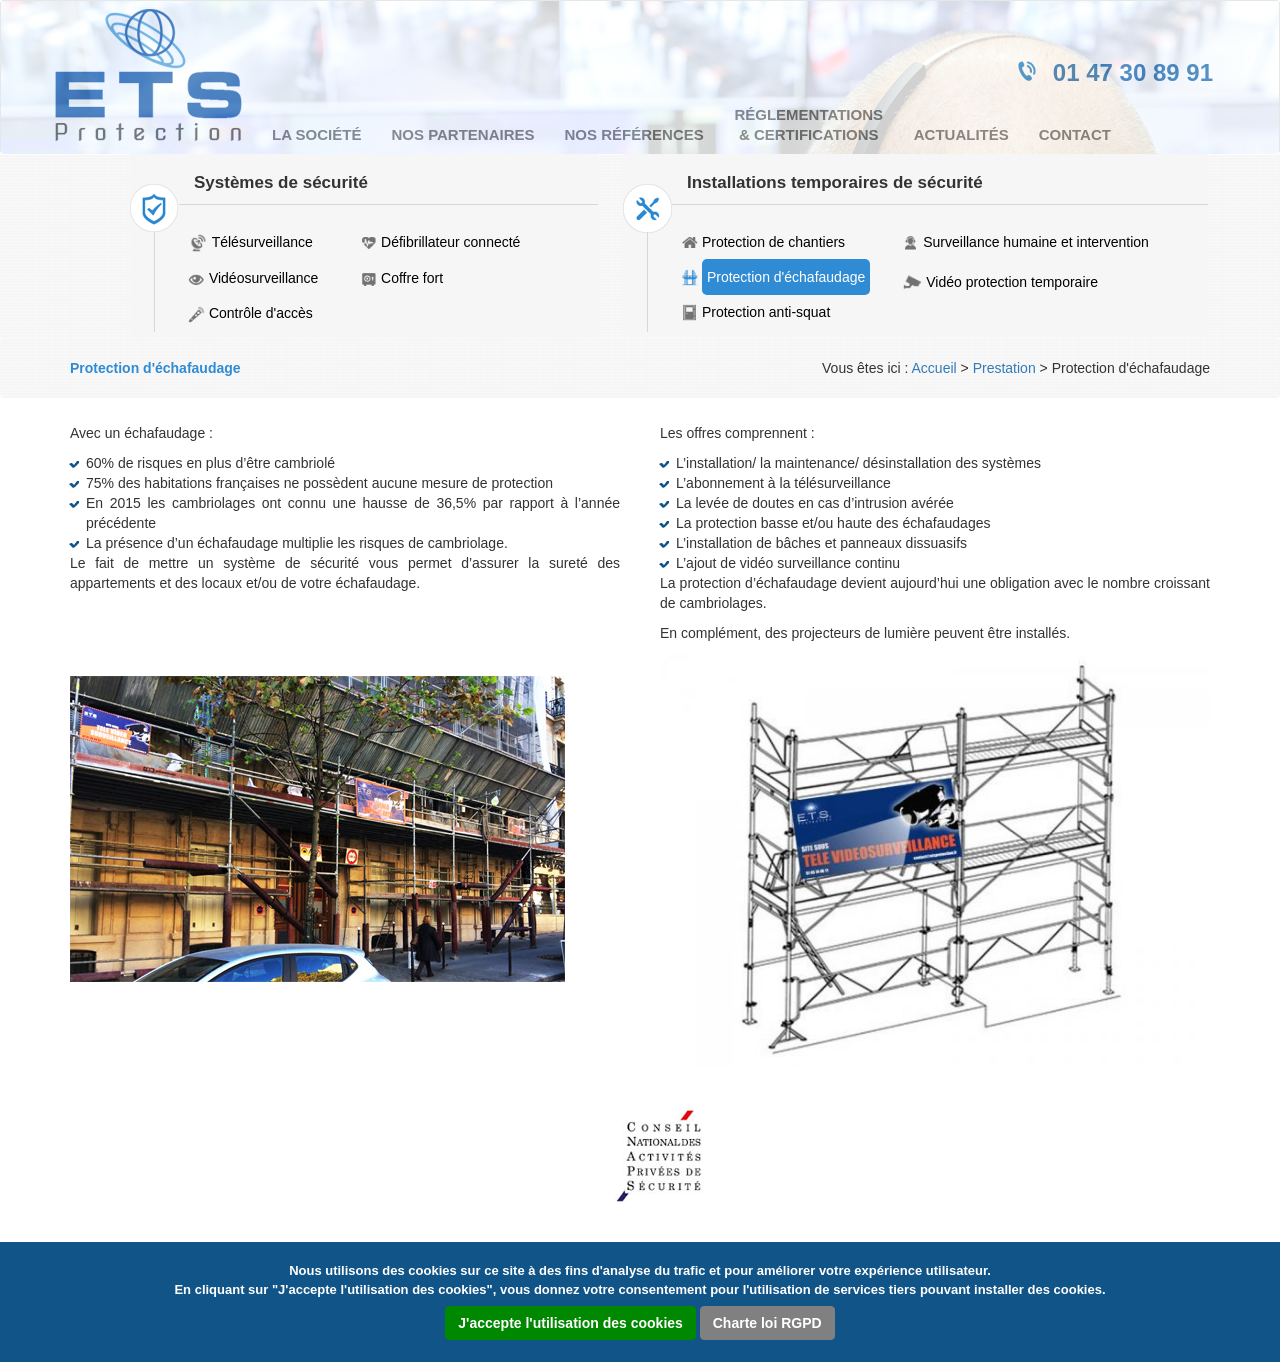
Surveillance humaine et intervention (1036, 242)
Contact (1075, 134)
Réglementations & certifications (808, 124)
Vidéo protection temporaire (1012, 282)
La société (316, 134)
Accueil (934, 368)
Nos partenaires (462, 134)
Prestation (1004, 368)
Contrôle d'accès (261, 313)
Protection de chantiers (773, 242)
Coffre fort (412, 278)
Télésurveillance (262, 242)
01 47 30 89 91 (1133, 72)
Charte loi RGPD (767, 1323)
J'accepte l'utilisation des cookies (570, 1323)
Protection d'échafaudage (786, 277)
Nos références (634, 134)
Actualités (961, 134)
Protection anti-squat (766, 312)
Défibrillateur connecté (450, 242)
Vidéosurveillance (263, 278)
